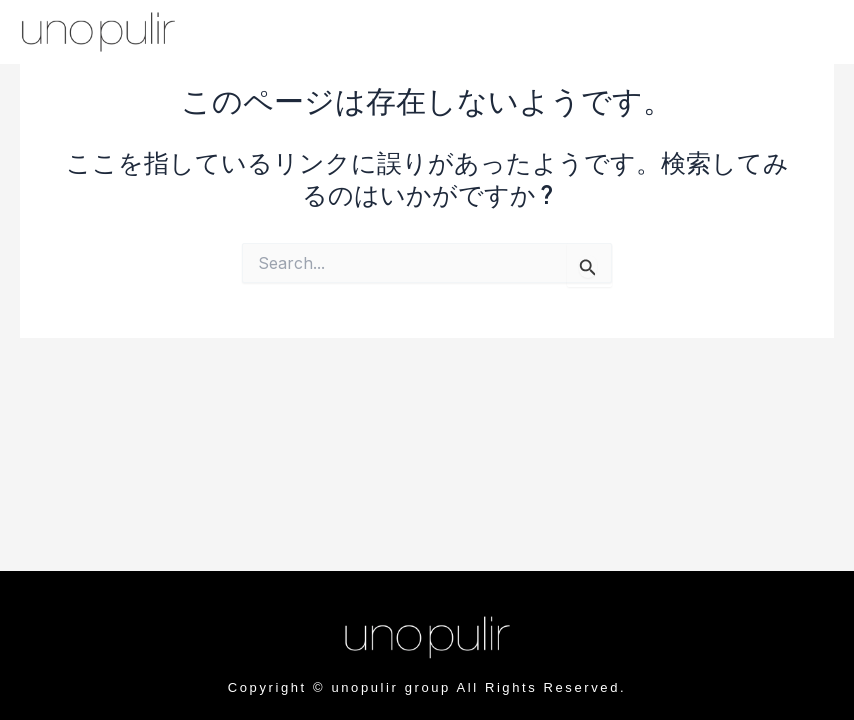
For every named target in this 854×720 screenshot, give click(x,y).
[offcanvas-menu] (763, 33)
